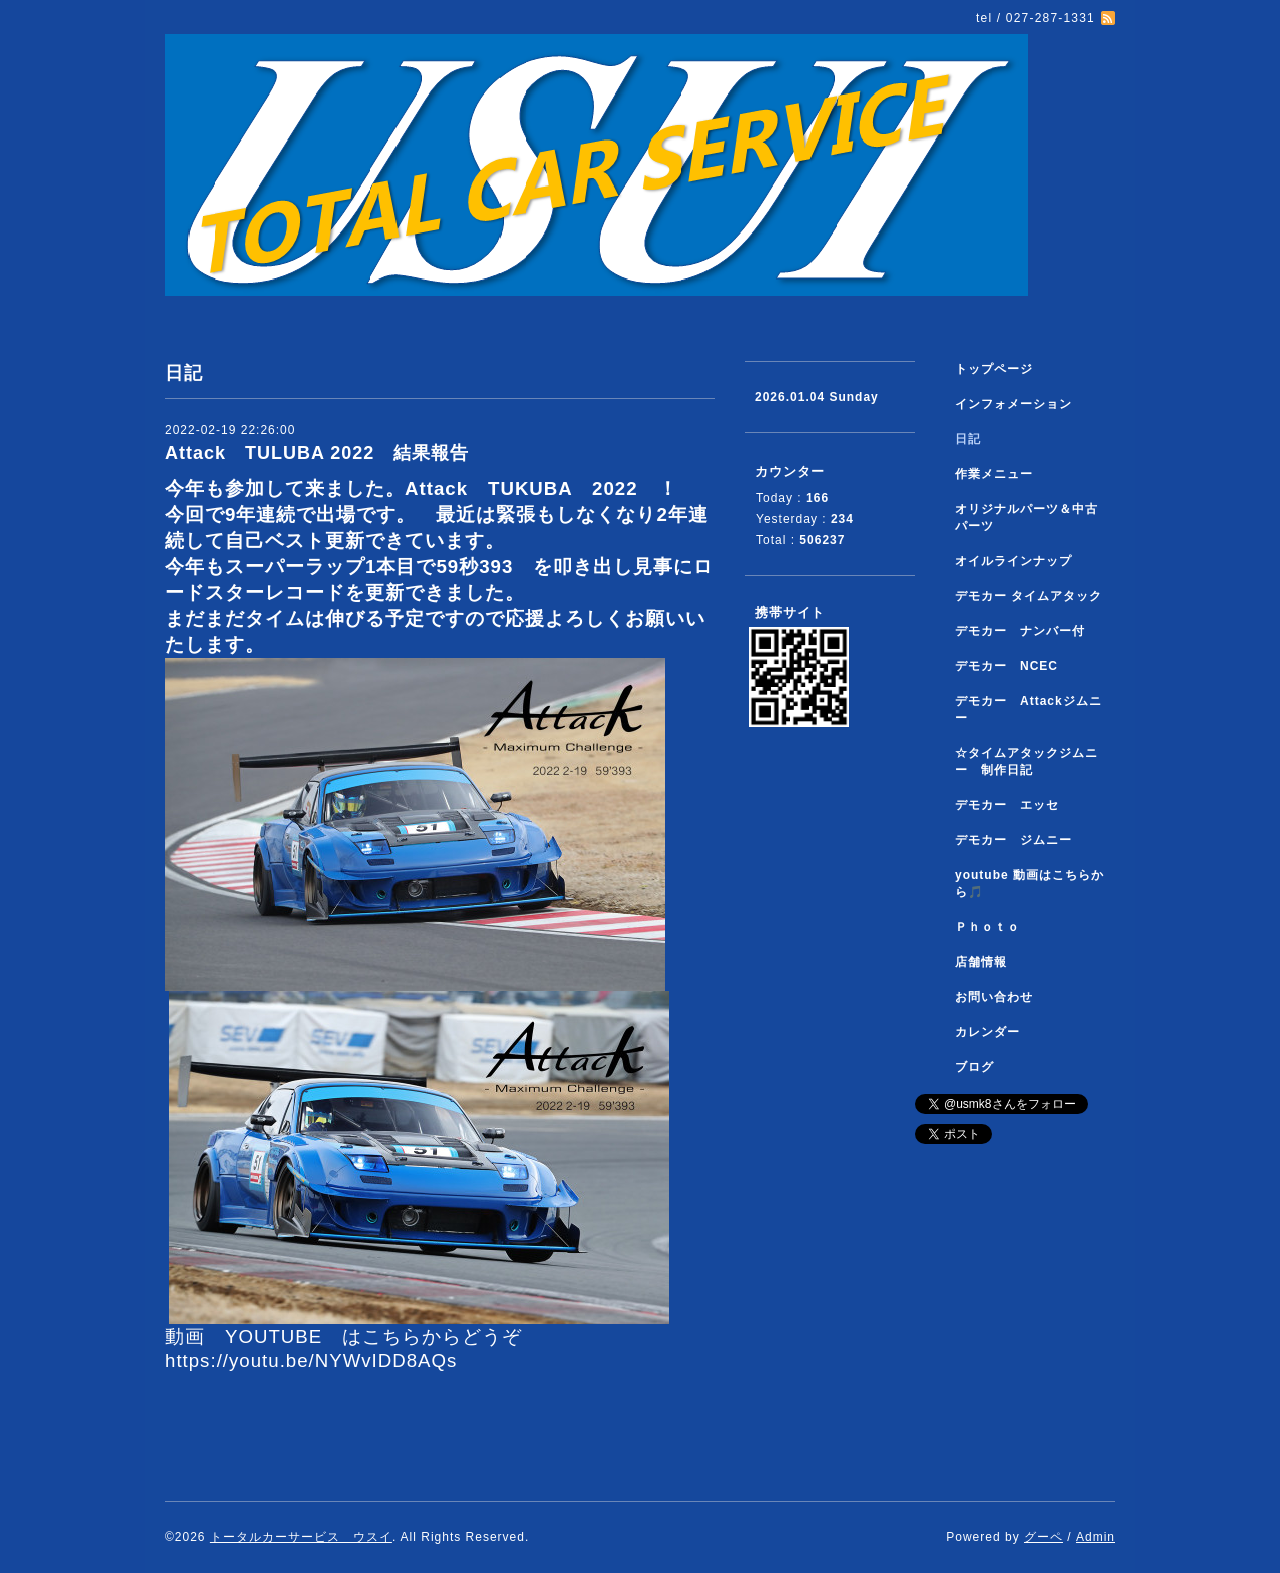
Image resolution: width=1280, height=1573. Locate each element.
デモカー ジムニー (1013, 840)
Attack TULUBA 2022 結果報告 (326, 453)
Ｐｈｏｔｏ (987, 927)
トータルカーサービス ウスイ (301, 1537)
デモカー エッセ (1013, 805)
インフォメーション (1013, 404)
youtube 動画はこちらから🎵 (1029, 883)
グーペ (1043, 1537)
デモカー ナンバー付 (1020, 631)
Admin (1095, 1537)
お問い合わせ (994, 997)
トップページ (994, 369)
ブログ (974, 1067)
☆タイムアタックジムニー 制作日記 (1026, 761)
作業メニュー (1000, 474)
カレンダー (987, 1032)
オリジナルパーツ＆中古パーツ (1026, 517)
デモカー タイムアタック (1028, 596)
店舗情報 (981, 962)
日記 (968, 439)
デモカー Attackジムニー (1028, 709)
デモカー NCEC (1006, 666)
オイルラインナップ (1013, 561)
